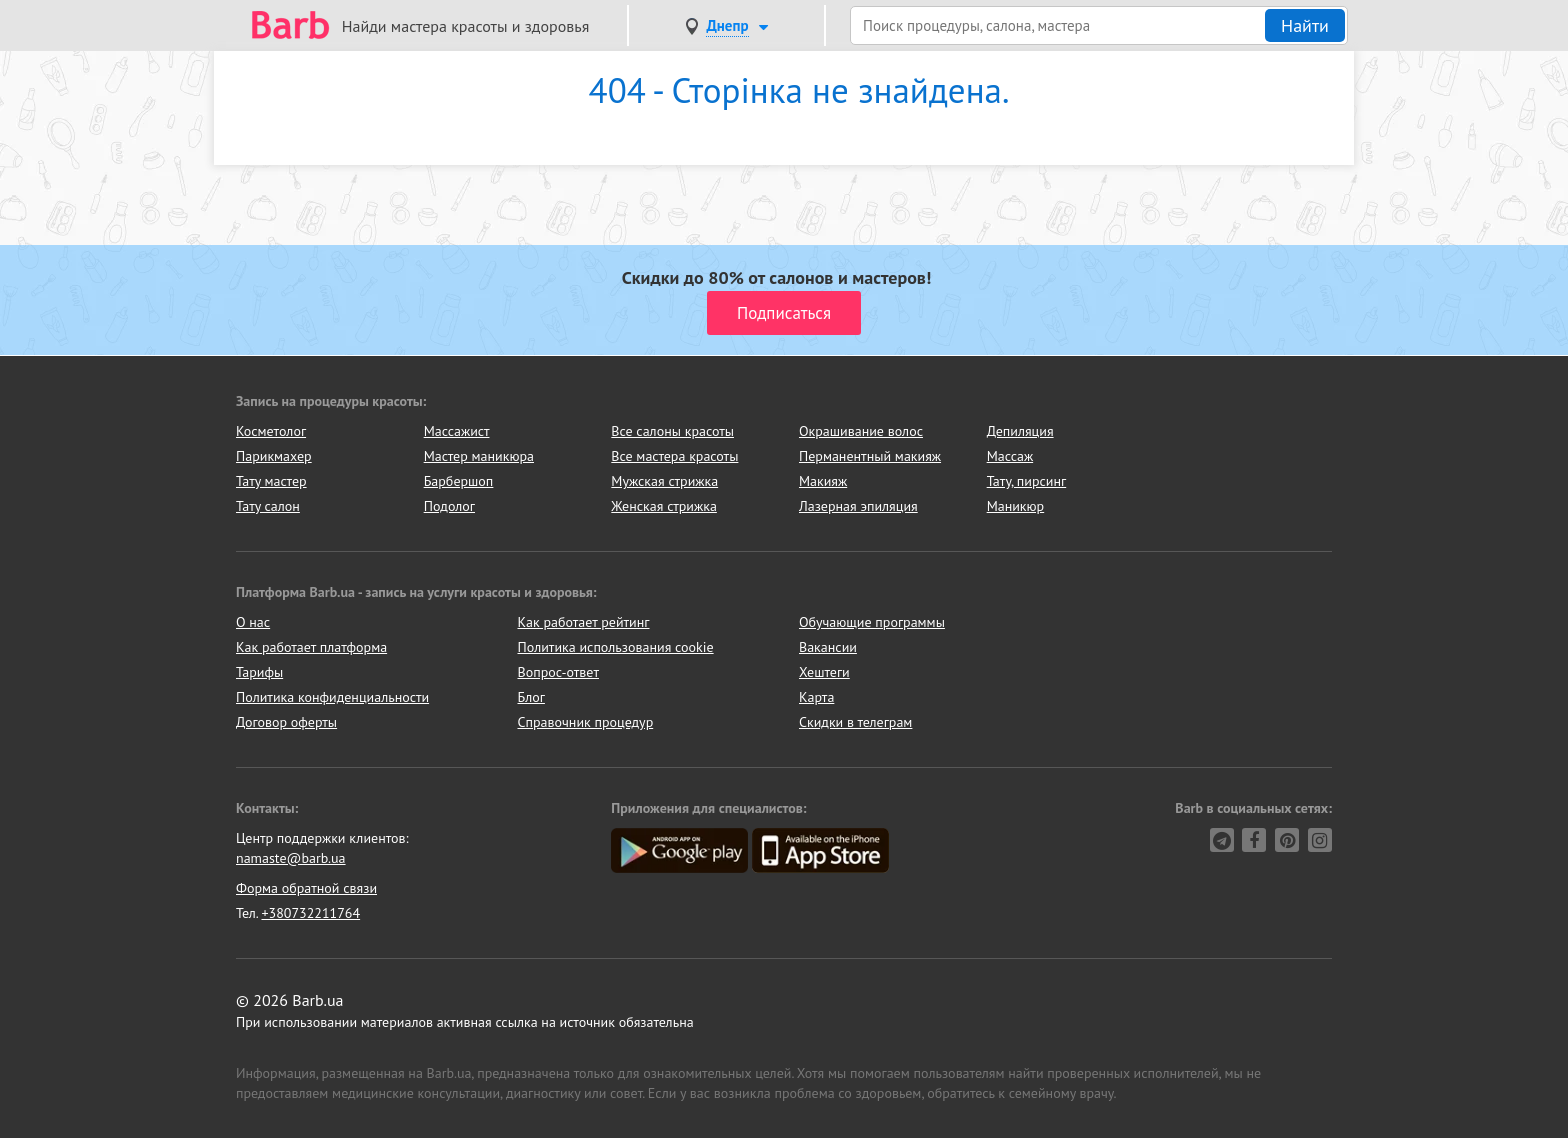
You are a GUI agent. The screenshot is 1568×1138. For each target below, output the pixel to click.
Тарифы (259, 672)
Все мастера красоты (674, 456)
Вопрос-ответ (558, 672)
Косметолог (271, 431)
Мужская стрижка (664, 481)
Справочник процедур (586, 722)
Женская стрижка (664, 506)
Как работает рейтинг (584, 622)
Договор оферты (286, 722)
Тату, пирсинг (1027, 481)
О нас (253, 622)
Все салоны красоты (672, 431)
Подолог (449, 506)
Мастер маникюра (479, 456)
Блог (531, 697)
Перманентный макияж (870, 456)
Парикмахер (274, 456)
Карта (816, 697)
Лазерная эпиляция (858, 506)
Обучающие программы (872, 622)
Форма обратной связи (306, 888)
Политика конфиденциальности (332, 697)
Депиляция (1020, 431)
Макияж (823, 481)
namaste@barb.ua (291, 858)
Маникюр (1016, 506)
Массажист (457, 431)
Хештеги (824, 672)
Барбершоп (459, 481)
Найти (1305, 25)
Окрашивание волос (861, 431)
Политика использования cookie (616, 647)
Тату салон (268, 506)
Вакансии (828, 647)
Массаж (1010, 456)
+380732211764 (310, 913)
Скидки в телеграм (855, 722)
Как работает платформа (311, 647)
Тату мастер (271, 481)
